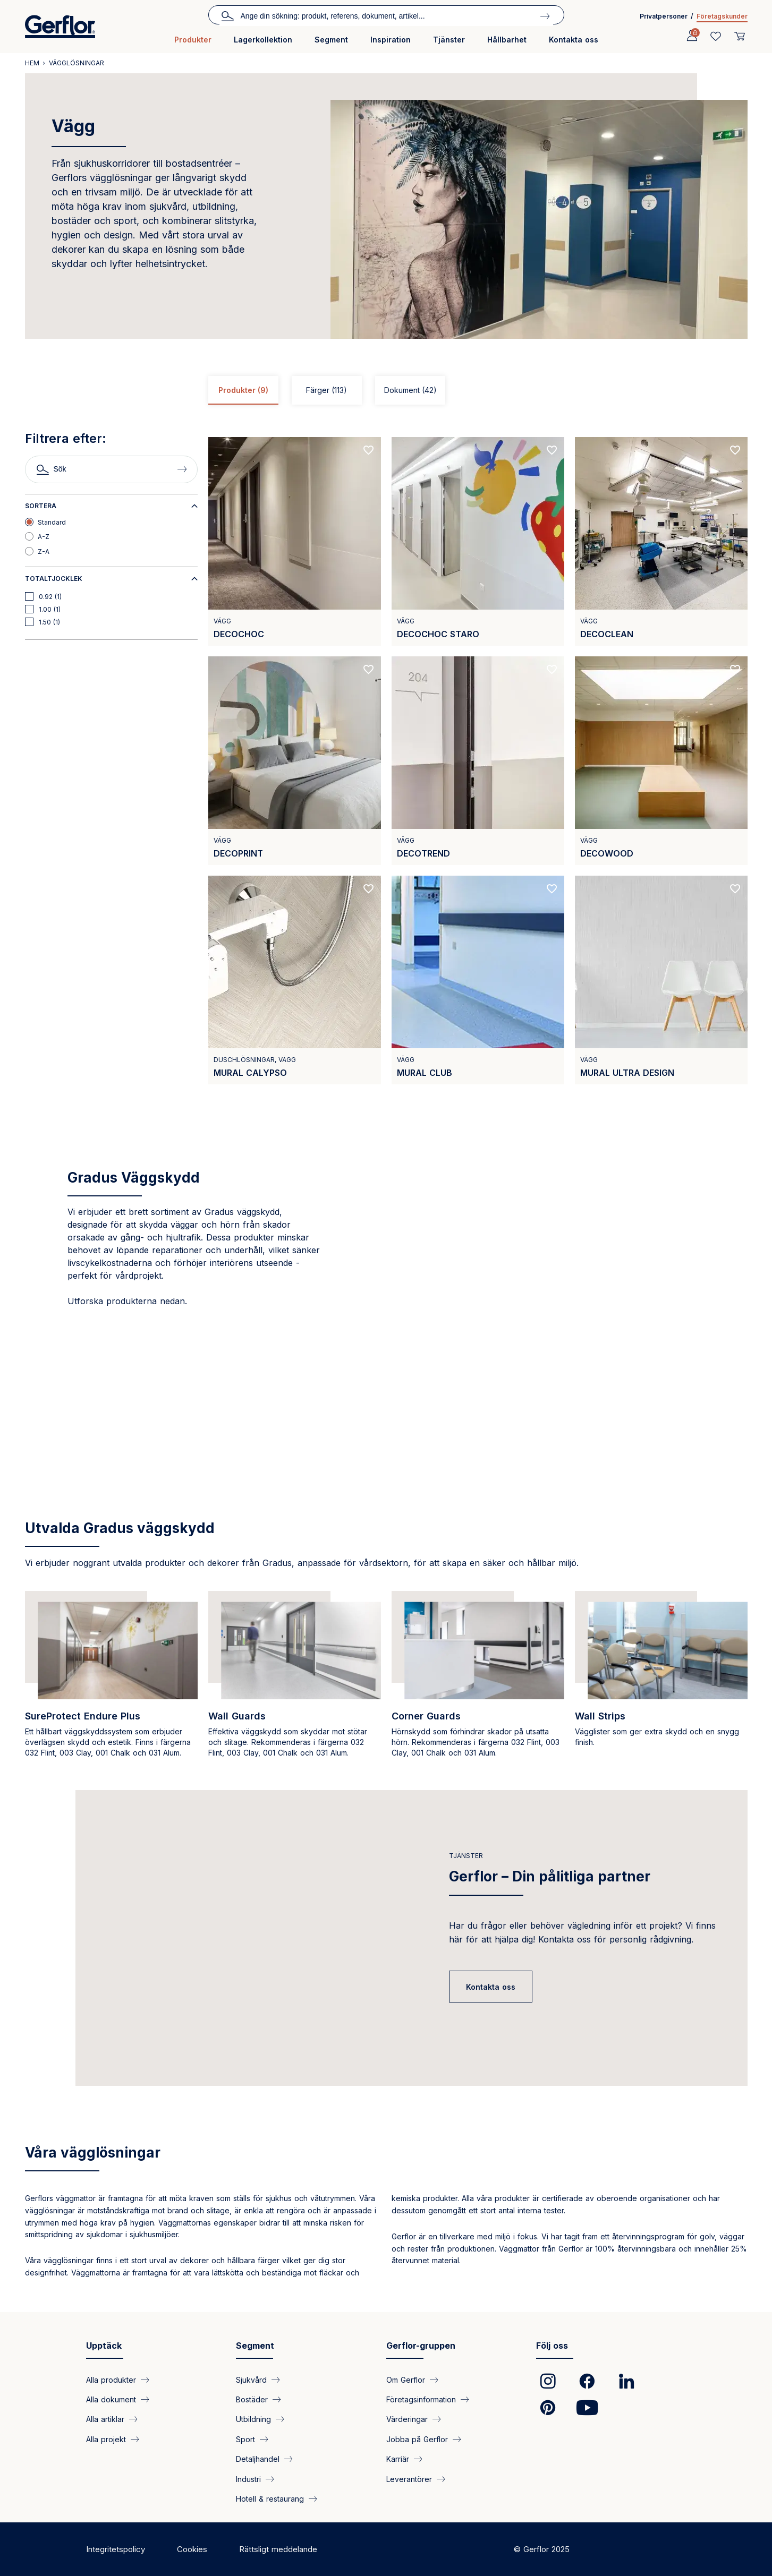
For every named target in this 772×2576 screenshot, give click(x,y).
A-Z (43, 537)
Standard (52, 522)
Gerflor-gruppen (420, 2345)
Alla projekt (106, 2438)
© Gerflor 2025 (542, 2549)
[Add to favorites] (369, 450)
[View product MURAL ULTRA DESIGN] (661, 980)
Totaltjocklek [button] (53, 579)
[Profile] (692, 36)
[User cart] (740, 36)
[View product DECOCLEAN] (661, 541)
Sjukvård (251, 2379)
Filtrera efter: (65, 438)
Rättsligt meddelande (278, 2549)
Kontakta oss (573, 39)
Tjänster (449, 39)
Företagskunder (722, 16)
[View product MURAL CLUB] (478, 980)
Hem (32, 63)
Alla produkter (111, 2379)
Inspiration (390, 39)
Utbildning (253, 2419)
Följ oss (552, 2345)
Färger (326, 390)
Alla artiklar (105, 2419)
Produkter (192, 39)
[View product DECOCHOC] (294, 541)
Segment (331, 39)
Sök (227, 15)
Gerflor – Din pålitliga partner (549, 1876)
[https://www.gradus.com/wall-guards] (294, 1680)
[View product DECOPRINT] (294, 760)
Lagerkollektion (263, 39)
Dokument (410, 390)
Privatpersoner (664, 16)
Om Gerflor (405, 2379)
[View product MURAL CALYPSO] (294, 980)
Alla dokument (111, 2399)
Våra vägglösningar (92, 2152)
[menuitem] (193, 44)
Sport (245, 2438)
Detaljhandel (257, 2458)
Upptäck (104, 2345)
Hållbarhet (507, 39)
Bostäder (252, 2399)
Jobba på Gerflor (417, 2438)
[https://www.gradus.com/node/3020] (478, 1680)
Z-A (43, 551)
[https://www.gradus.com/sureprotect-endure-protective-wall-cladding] (111, 1680)
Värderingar (407, 2419)
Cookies (192, 2549)
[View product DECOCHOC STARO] (478, 541)
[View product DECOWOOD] (661, 760)
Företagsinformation (421, 2399)
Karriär (397, 2458)
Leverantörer (409, 2478)
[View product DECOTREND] (478, 760)
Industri (248, 2478)
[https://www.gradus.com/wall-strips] (661, 1680)
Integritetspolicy (115, 2549)
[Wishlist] (716, 36)
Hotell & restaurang (270, 2498)
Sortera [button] (40, 506)
